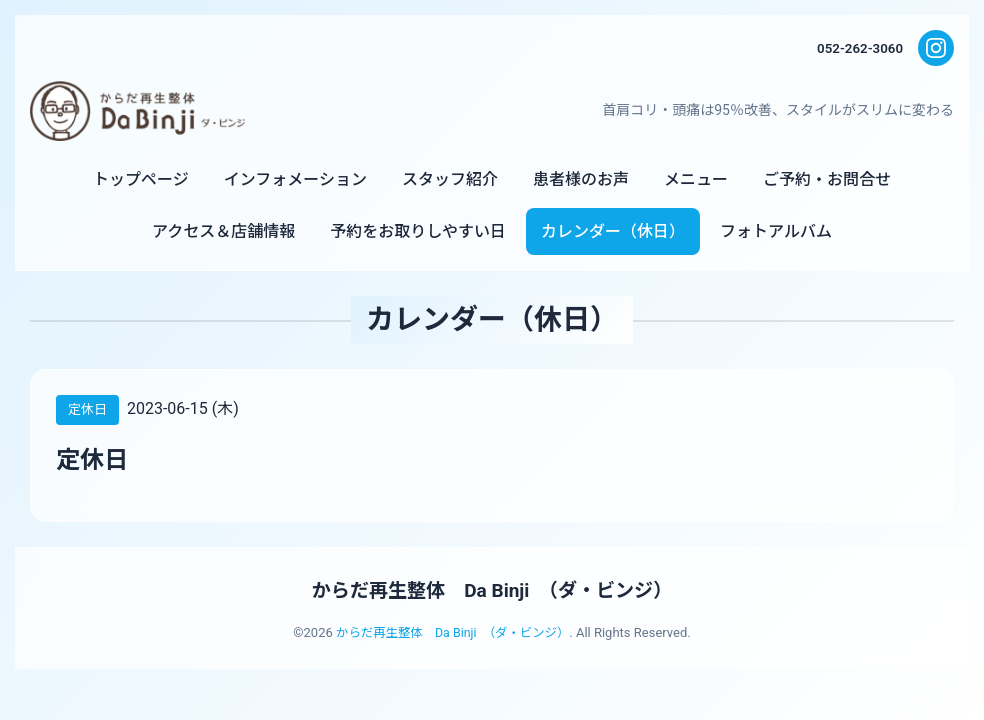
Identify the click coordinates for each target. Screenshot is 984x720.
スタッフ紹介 (450, 179)
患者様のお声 (581, 179)
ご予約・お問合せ (827, 179)
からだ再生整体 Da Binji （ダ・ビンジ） (492, 590)
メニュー (696, 179)
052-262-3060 (858, 48)
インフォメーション (295, 179)
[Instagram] (936, 48)
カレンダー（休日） (613, 231)
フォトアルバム (776, 231)
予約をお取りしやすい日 (418, 231)
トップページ (141, 179)
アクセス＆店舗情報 (223, 231)
